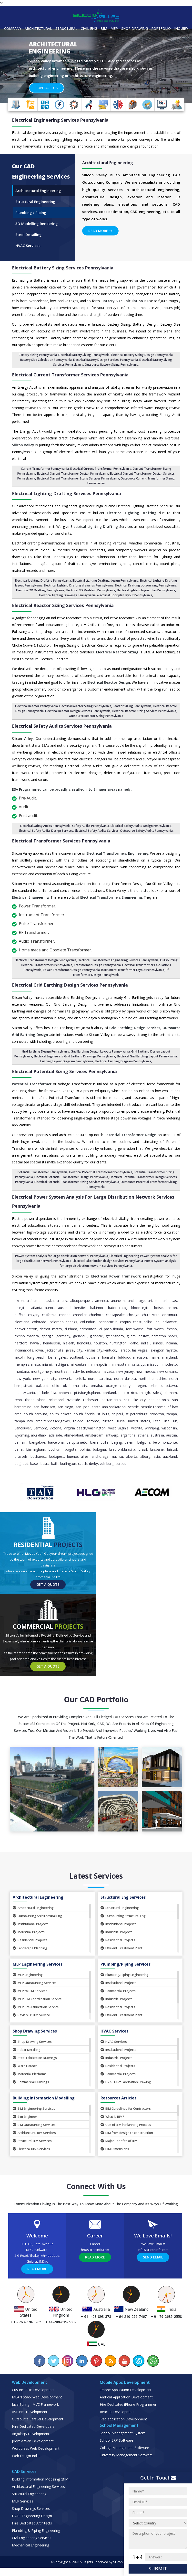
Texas (65, 1429)
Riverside (73, 1408)
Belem (129, 1450)
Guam (131, 1344)
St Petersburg (136, 1422)
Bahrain (20, 1450)
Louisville (108, 1365)
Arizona (154, 1309)
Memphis (22, 1372)
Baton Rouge (118, 1316)
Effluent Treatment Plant (121, 1956)
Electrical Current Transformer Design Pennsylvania (72, 482)
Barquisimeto (77, 1450)
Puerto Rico (128, 1401)
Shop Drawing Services (32, 2050)
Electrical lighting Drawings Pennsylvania (67, 603)
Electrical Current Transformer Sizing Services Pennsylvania (78, 487)
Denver (20, 1337)
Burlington (68, 1471)
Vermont (40, 1436)
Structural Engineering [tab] (35, 209)
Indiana (171, 1351)
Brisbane (157, 1457)
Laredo (125, 1358)
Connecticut (108, 1330)
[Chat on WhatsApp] (152, 2369)
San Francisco (44, 1415)
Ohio (55, 1394)
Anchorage (136, 1309)
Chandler (80, 1323)
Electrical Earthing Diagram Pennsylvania (123, 1069)
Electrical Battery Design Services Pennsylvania (105, 368)
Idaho (134, 1351)
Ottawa (171, 1394)
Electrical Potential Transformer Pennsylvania (100, 1180)
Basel (34, 1471)
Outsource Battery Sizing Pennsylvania (111, 373)
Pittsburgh (82, 1401)
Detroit (32, 1337)
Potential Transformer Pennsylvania (43, 1180)
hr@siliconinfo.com (95, 2258)
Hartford (21, 1351)
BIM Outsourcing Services (34, 2133)
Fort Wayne (135, 1337)
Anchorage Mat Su (107, 1464)
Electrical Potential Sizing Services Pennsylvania (64, 1080)
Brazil (143, 1457)
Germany (63, 1344)
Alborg (145, 1464)
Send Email (153, 2265)
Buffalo (20, 1323)
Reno (18, 1408)
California (49, 1323)
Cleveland (22, 1330)
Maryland (169, 1365)
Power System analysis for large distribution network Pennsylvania (61, 1264)
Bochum (55, 1457)
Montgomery (41, 1379)
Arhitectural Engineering (33, 1916)
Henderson (51, 1351)
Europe (121, 1471)
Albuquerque (81, 1309)
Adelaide (55, 1443)
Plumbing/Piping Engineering (125, 1983)
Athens (143, 1443)
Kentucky (110, 1358)
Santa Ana (100, 1415)
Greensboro (115, 1344)
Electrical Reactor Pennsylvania (36, 714)
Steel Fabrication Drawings (35, 2066)
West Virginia (118, 1436)
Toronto (92, 1429)
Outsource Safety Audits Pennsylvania (146, 839)
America (101, 1309)
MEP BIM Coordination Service (37, 2007)
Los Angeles (57, 1365)
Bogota (70, 1457)
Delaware (169, 1330)
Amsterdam (94, 1443)
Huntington (118, 1351)
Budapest (56, 1464)
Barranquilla (99, 1450)
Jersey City (74, 1358)
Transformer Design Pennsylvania (97, 973)
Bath (54, 1471)
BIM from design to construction (127, 2141)
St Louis (103, 1422)
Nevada (108, 1379)
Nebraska (93, 1379)
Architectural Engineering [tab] (38, 198)
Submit (158, 2568)
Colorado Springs (63, 1330)
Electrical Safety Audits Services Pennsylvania (62, 734)
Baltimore (97, 1316)
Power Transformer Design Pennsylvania (71, 978)
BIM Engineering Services (34, 2117)
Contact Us (46, 96)
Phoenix (65, 1401)
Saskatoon (117, 1415)
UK (175, 1429)
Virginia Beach (75, 1436)
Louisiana (93, 1365)
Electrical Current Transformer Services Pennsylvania (70, 383)
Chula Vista (151, 1323)
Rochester (90, 1408)
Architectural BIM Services (34, 2141)
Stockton (157, 1422)
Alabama (33, 1309)
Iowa (39, 1358)
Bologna (99, 1457)
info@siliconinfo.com (153, 2258)
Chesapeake (115, 1323)
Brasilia (129, 1457)
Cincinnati (169, 1323)
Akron (19, 1309)
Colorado (39, 1330)
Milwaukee (78, 1372)
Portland (109, 1401)
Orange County (118, 1394)
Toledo (78, 1429)
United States (139, 1429)
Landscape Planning (30, 1956)
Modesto (169, 1372)
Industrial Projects (29, 1940)
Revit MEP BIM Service (31, 2023)
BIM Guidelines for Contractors (126, 2117)
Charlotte (96, 1323)
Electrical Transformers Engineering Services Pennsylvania (118, 968)
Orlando (156, 1394)
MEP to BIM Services (30, 1999)
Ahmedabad (73, 1443)
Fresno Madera (27, 1344)
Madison (140, 1365)
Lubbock (124, 1365)
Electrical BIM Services (31, 2157)
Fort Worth (155, 1337)
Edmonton (88, 1337)
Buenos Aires (78, 1464)
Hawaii (35, 1351)
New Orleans (167, 1379)
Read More (100, 239)
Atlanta (36, 1316)
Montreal (61, 1379)
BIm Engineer (25, 2125)
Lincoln (20, 1365)
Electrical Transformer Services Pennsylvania (61, 849)
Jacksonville (54, 1358)
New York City (44, 1386)
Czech (82, 1471)
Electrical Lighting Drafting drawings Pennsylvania (78, 594)
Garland (79, 1344)
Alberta (131, 1464)
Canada (65, 1323)
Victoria (55, 1436)
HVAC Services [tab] (27, 253)
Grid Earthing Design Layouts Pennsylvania (100, 1060)
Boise (158, 1316)
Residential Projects (30, 1948)
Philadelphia (47, 1401)
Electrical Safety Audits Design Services (46, 839)
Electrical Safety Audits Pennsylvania (45, 834)
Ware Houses (25, 2074)
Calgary (33, 1323)
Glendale (96, 1344)
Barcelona (56, 1450)
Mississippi (136, 1372)
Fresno (172, 1337)
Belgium (143, 1450)
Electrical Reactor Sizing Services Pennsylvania (63, 614)
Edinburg (106, 1471)
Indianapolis (24, 1358)
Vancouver (23, 1436)
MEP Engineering (28, 1983)
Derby (93, 1471)
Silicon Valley (122, 2570)
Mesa (35, 1372)
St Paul (117, 1422)
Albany (62, 1309)
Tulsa (121, 1429)
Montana (22, 1379)
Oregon (140, 1394)
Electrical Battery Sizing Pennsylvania (84, 363)
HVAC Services (114, 2050)
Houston (100, 1351)
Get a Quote (48, 1592)
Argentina (128, 1443)
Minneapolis (98, 1372)
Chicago (133, 1323)
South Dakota (60, 1422)
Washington (96, 1436)
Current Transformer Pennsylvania (45, 477)
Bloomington (141, 1316)
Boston (171, 1316)
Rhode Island (35, 1408)
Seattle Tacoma (153, 1415)
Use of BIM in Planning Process (126, 2133)
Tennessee (52, 1429)
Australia (157, 1443)
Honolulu (84, 1351)
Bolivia (85, 1457)
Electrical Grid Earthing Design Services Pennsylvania (70, 993)
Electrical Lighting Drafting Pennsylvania (43, 589)
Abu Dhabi (39, 1443)
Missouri (154, 1372)
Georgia (47, 1344)
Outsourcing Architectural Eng (37, 1924)
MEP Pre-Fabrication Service (36, 2015)
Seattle (133, 1415)
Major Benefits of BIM (119, 2149)
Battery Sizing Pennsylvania (38, 363)
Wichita (136, 1436)
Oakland (42, 1394)
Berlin (19, 1457)
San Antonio (159, 1408)
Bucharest (38, 1464)
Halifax (144, 1344)
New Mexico (145, 1379)
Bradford (116, 1457)
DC (157, 1330)
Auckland (170, 1464)
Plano (95, 1401)
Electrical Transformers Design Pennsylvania (45, 968)
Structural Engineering (120, 1916)
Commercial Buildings (31, 2090)
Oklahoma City (75, 1394)
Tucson (108, 1429)
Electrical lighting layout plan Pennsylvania (146, 598)
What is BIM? (112, 2125)
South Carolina (35, 1422)
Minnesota (118, 1372)
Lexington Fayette (163, 1358)
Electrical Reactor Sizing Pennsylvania (85, 714)
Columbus (88, 1330)
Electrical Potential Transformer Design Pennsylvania (71, 1185)
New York (22, 1386)
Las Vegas (139, 1358)
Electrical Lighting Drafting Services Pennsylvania (66, 502)
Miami (47, 1372)
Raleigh (145, 1401)
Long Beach (36, 1365)
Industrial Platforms (30, 2082)
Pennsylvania (25, 1401)
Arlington (22, 1316)
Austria (171, 1443)
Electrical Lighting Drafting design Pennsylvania (105, 589)
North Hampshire (152, 1386)
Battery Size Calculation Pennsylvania (46, 368)
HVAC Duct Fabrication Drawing (126, 2090)
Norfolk (79, 1386)
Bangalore (37, 1450)
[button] (14, 74)
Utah (157, 1429)
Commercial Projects (118, 1999)
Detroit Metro (51, 1337)
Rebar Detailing (26, 2058)
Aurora (50, 1316)
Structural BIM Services (32, 2149)
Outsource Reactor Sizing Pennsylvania (96, 724)
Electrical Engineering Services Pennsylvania (60, 128)
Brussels (21, 1464)
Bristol (172, 1457)
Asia (156, 1464)
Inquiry (181, 28)
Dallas (147, 1330)
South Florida (84, 1422)
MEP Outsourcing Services (35, 1991)
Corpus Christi (131, 1330)
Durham (71, 1337)
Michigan (61, 1372)
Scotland (76, 1365)
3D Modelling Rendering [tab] (36, 231)
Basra (44, 1471)
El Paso (105, 1337)
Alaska (49, 1309)
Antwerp (111, 1443)
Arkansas (170, 1309)
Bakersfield (79, 1316)
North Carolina (99, 1386)
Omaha (96, 1394)
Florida (118, 1337)
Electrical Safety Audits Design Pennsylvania (141, 834)
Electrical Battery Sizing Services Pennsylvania (62, 276)
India (145, 1351)
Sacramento (111, 1408)
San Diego (65, 1415)
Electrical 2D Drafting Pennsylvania (40, 598)
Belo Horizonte (165, 1450)
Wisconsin (169, 1436)
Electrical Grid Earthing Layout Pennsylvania (147, 1065)
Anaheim (118, 1309)
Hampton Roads (164, 1344)
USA (167, 1429)
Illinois (158, 1351)
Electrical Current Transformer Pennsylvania (100, 477)
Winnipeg (152, 1436)
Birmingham (35, 1457)
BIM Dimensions (115, 2157)
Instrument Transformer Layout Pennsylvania (132, 978)
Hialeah (68, 1351)
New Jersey (125, 1379)
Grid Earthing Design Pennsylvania (45, 1060)
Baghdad (21, 1471)
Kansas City (93, 1358)
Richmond (56, 1408)
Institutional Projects (31, 1932)
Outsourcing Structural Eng (123, 1924)
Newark (65, 1386)
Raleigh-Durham (165, 1401)
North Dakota (125, 1386)
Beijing (116, 1450)
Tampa (172, 1422)
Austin (63, 1316)
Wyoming (22, 1443)
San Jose (83, 1415)
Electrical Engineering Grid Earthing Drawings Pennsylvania (74, 1065)
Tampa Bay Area (28, 1429)
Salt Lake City (135, 1408)
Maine (154, 1365)
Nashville (77, 1379)
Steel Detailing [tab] (28, 242)
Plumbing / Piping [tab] (30, 220)
